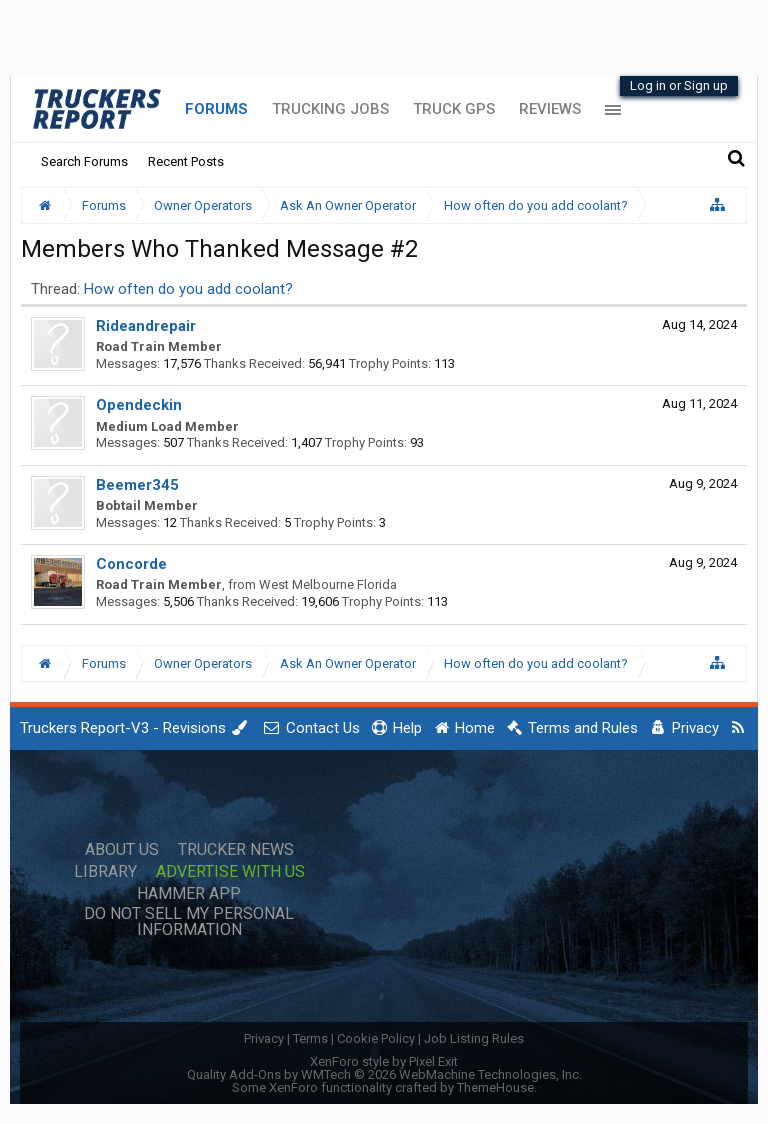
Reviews (550, 109)
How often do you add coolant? (188, 289)
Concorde (131, 564)
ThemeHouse (495, 1087)
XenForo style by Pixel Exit (384, 1061)
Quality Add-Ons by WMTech (384, 1074)
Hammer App (189, 894)
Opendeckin (139, 405)
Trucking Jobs (330, 109)
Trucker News (236, 850)
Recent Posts (186, 161)
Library (105, 872)
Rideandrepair (146, 326)
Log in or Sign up (679, 85)
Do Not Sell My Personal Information (189, 922)
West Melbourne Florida (328, 584)
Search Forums (84, 161)
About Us (122, 850)
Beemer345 (137, 485)
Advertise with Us (230, 872)
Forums (216, 109)
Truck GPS (454, 109)
